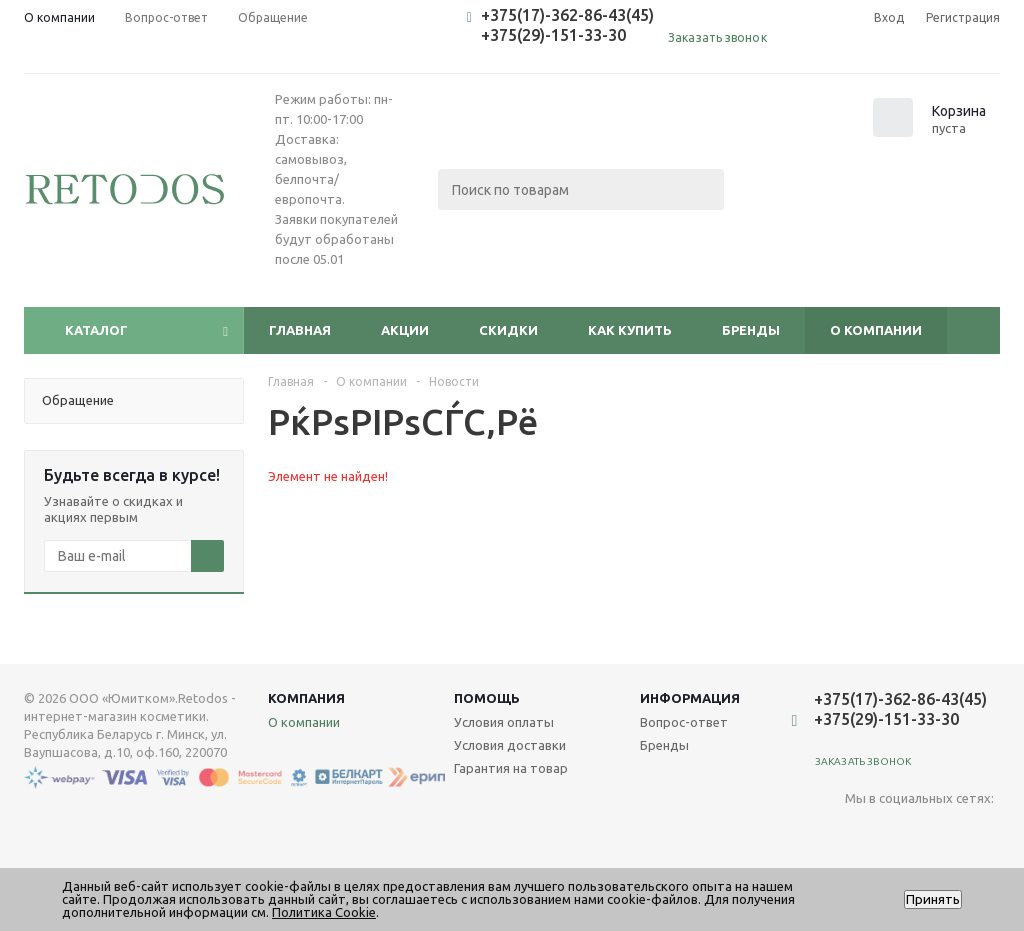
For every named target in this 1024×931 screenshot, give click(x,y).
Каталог (96, 330)
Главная (300, 330)
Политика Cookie (324, 912)
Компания (306, 698)
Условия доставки (510, 745)
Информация (690, 698)
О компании (876, 330)
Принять (933, 899)
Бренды (751, 330)
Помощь (487, 698)
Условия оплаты (504, 722)
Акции (405, 330)
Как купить (630, 330)
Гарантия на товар (511, 768)
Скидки (508, 330)
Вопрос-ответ (684, 722)
